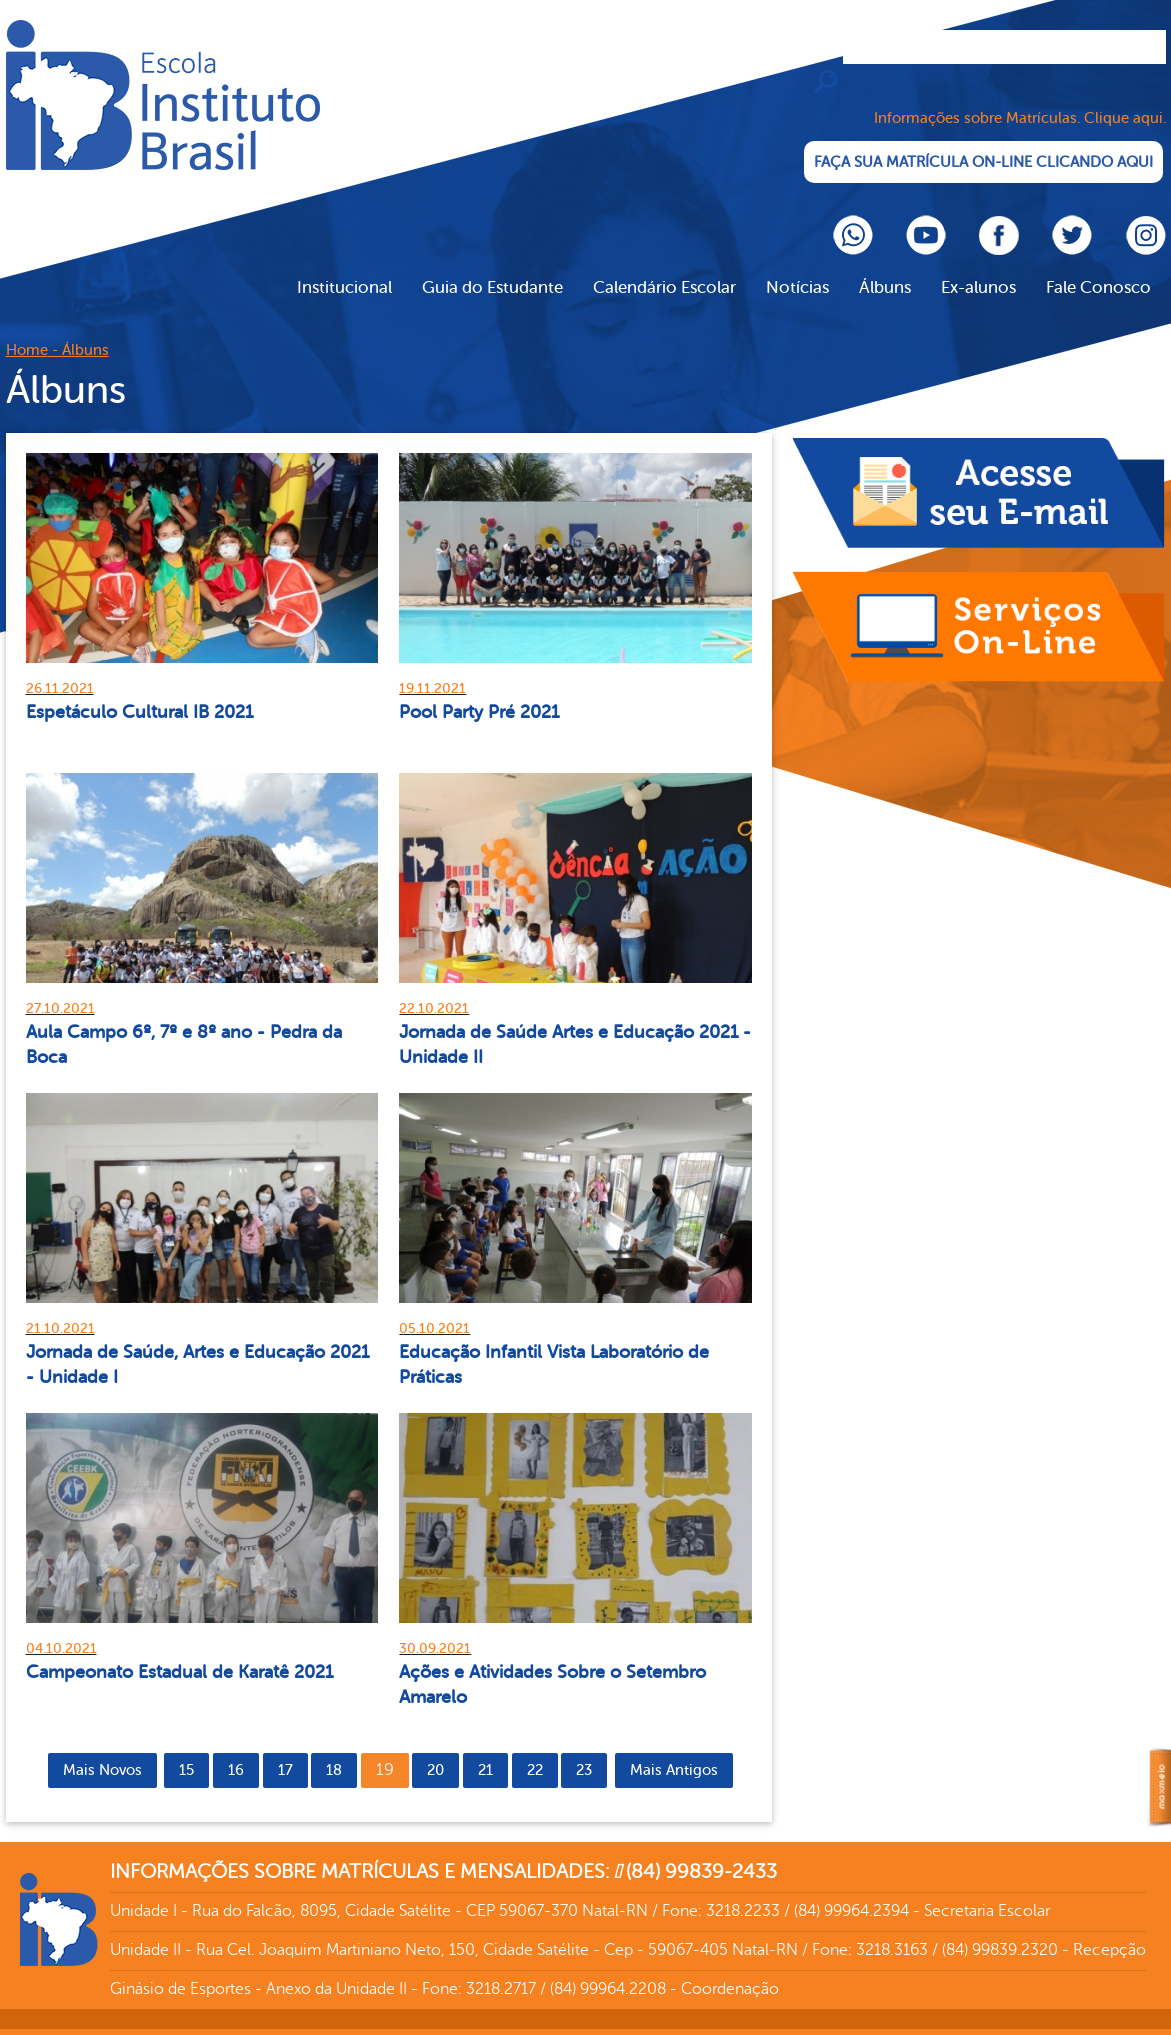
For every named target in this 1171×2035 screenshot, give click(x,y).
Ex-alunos (978, 265)
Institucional (344, 265)
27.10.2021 (60, 986)
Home (27, 328)
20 (435, 1748)
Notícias (797, 265)
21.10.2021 (60, 1306)
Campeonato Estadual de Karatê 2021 (179, 1650)
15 (186, 1748)
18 (334, 1748)
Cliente (163, 95)
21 (485, 1748)
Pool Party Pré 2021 (479, 690)
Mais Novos (102, 1748)
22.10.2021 (434, 986)
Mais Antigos (674, 1748)
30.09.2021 (435, 1626)
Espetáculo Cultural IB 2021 (139, 690)
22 (535, 1748)
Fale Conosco (1098, 265)
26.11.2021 (60, 666)
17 (285, 1748)
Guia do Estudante (492, 265)
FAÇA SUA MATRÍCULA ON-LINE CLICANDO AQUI (986, 139)
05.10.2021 (434, 1306)
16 (236, 1748)
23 (584, 1748)
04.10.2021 (61, 1626)
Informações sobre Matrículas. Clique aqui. (1020, 96)
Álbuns (885, 265)
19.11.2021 (432, 666)
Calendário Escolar (664, 265)
